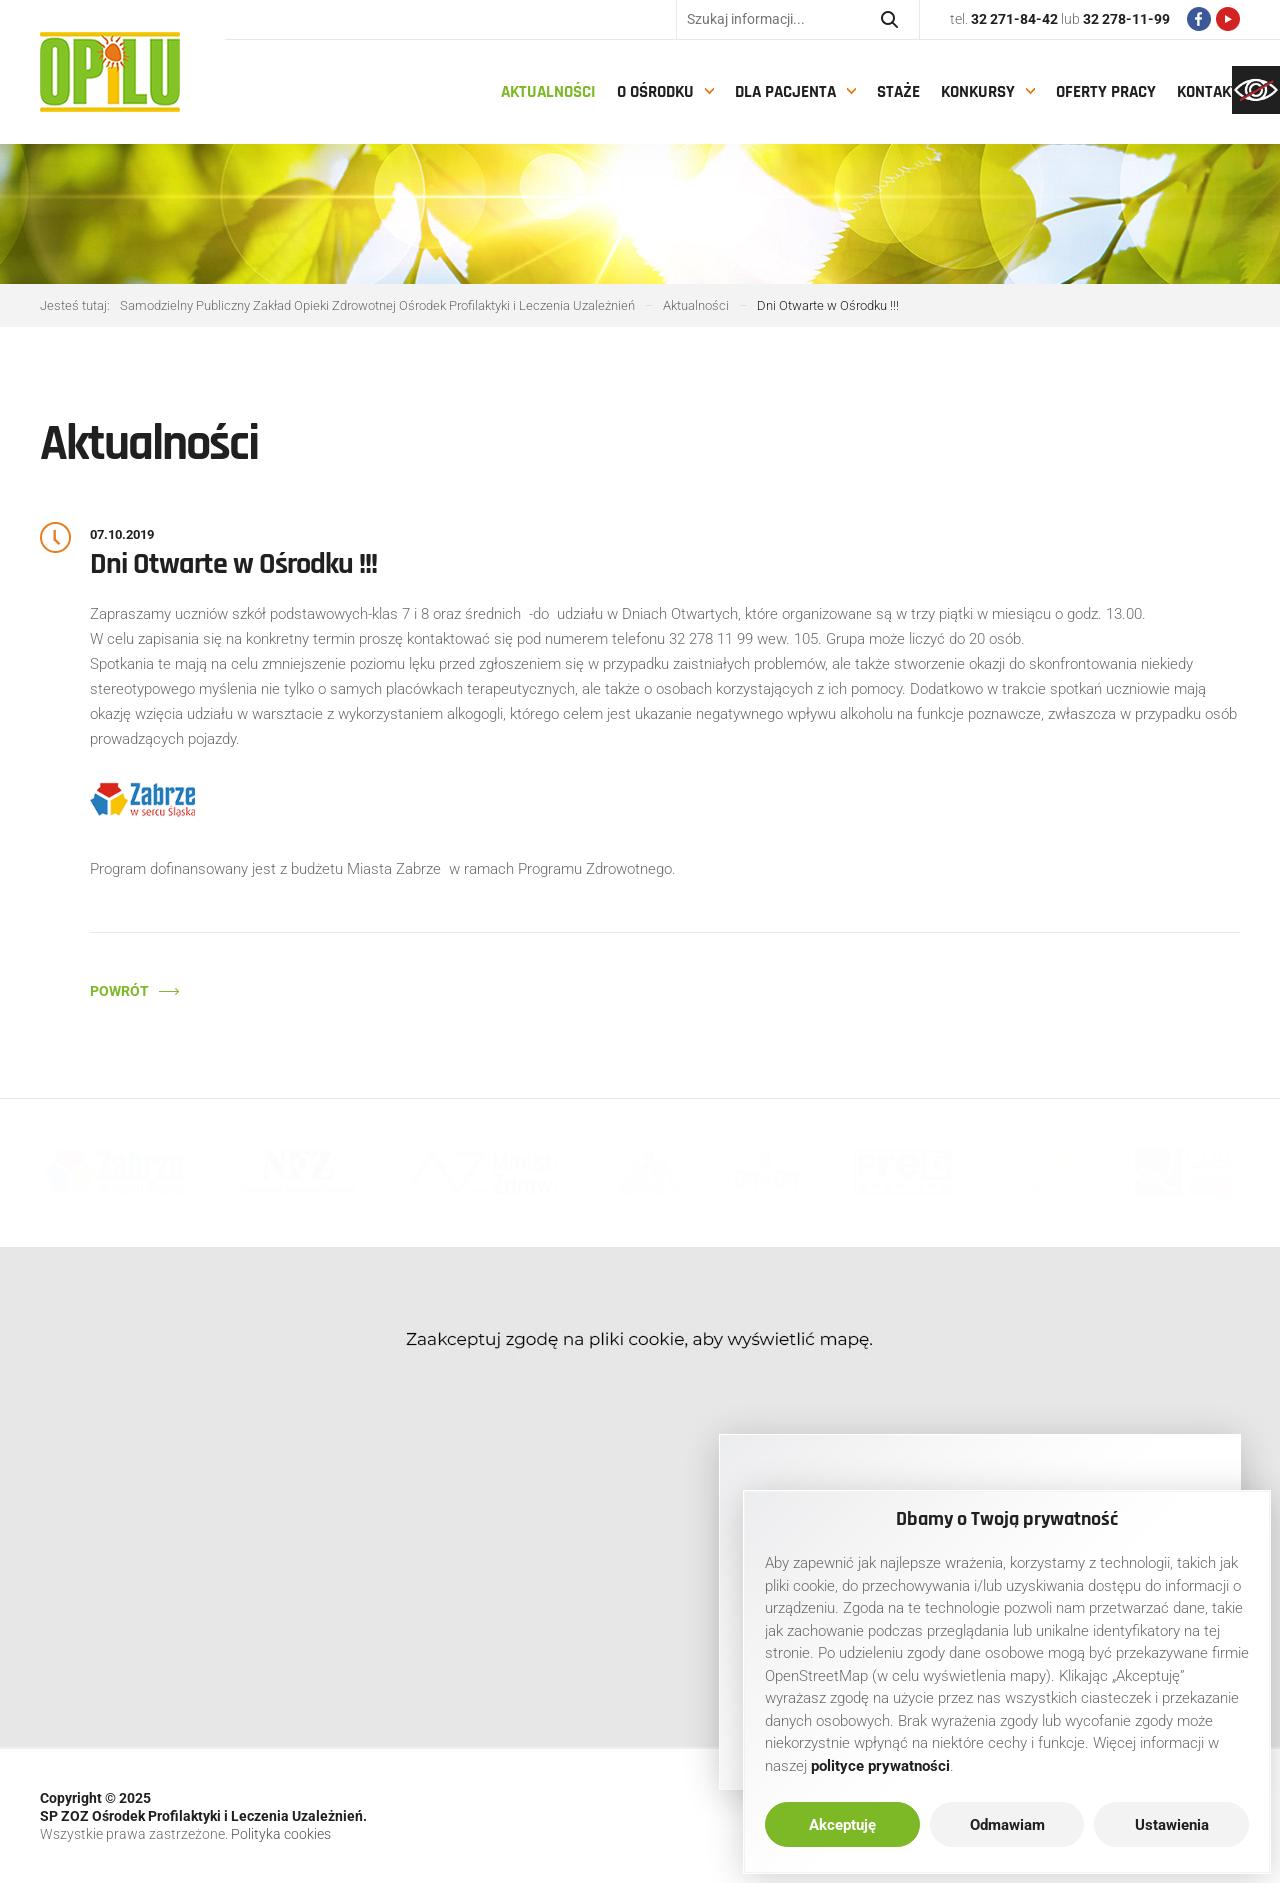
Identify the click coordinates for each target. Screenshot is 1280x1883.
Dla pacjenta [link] (785, 92)
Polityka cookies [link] (281, 1834)
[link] (1256, 90)
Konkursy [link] (978, 92)
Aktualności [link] (548, 92)
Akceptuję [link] (842, 1825)
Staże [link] (898, 92)
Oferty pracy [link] (1106, 92)
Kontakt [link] (1208, 92)
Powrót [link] (119, 991)
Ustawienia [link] (1172, 1825)
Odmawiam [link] (1007, 1825)
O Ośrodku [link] (655, 92)
